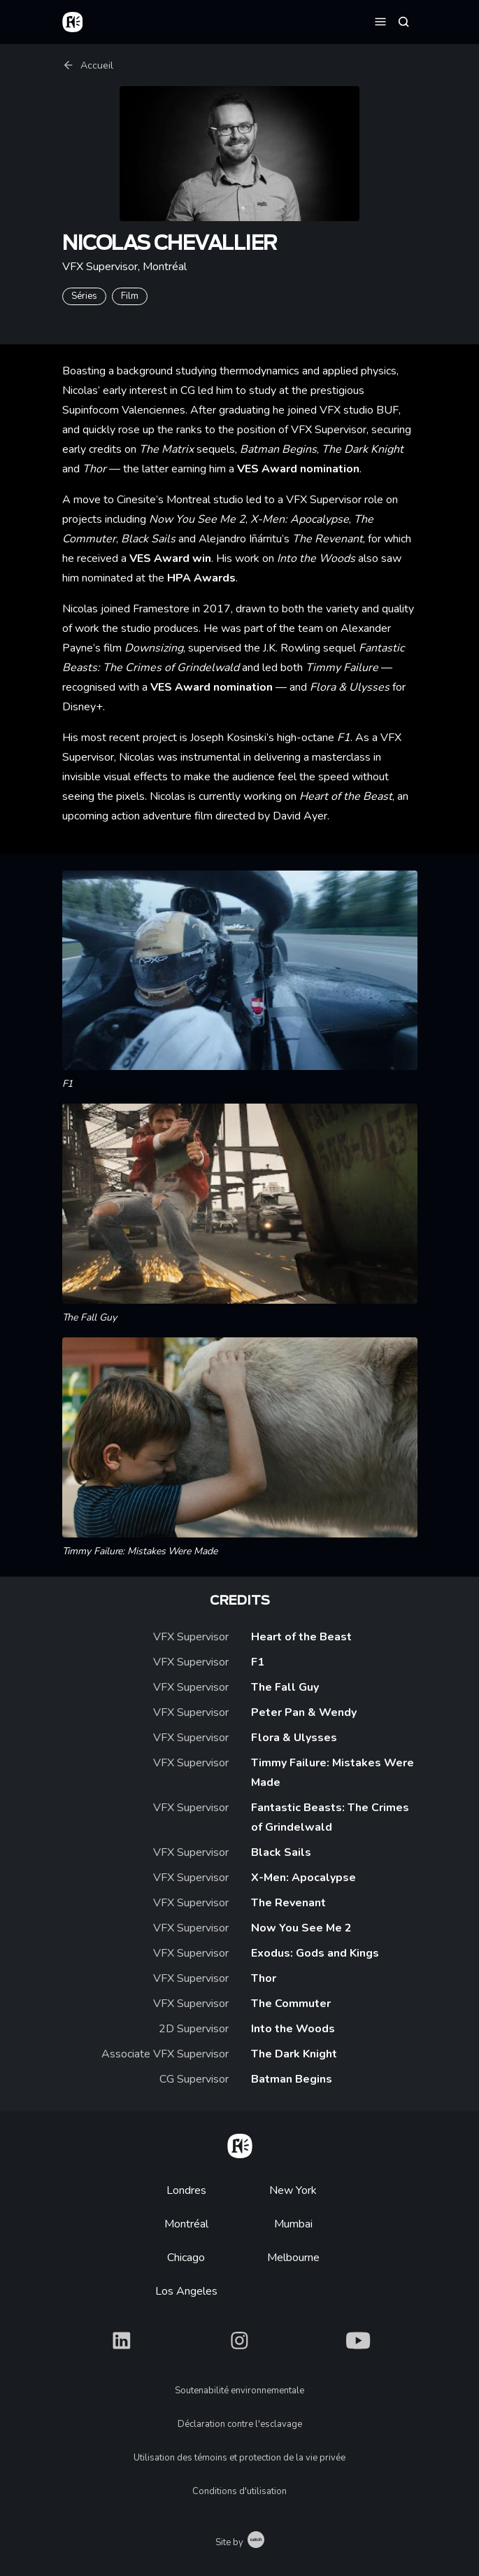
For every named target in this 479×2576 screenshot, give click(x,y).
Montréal (186, 2224)
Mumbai (293, 2224)
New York (293, 2190)
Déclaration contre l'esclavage (240, 2424)
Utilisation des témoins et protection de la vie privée (239, 2457)
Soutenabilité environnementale (239, 2390)
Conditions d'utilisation (239, 2491)
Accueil (87, 65)
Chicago (186, 2257)
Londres (186, 2190)
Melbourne (293, 2257)
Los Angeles (186, 2291)
